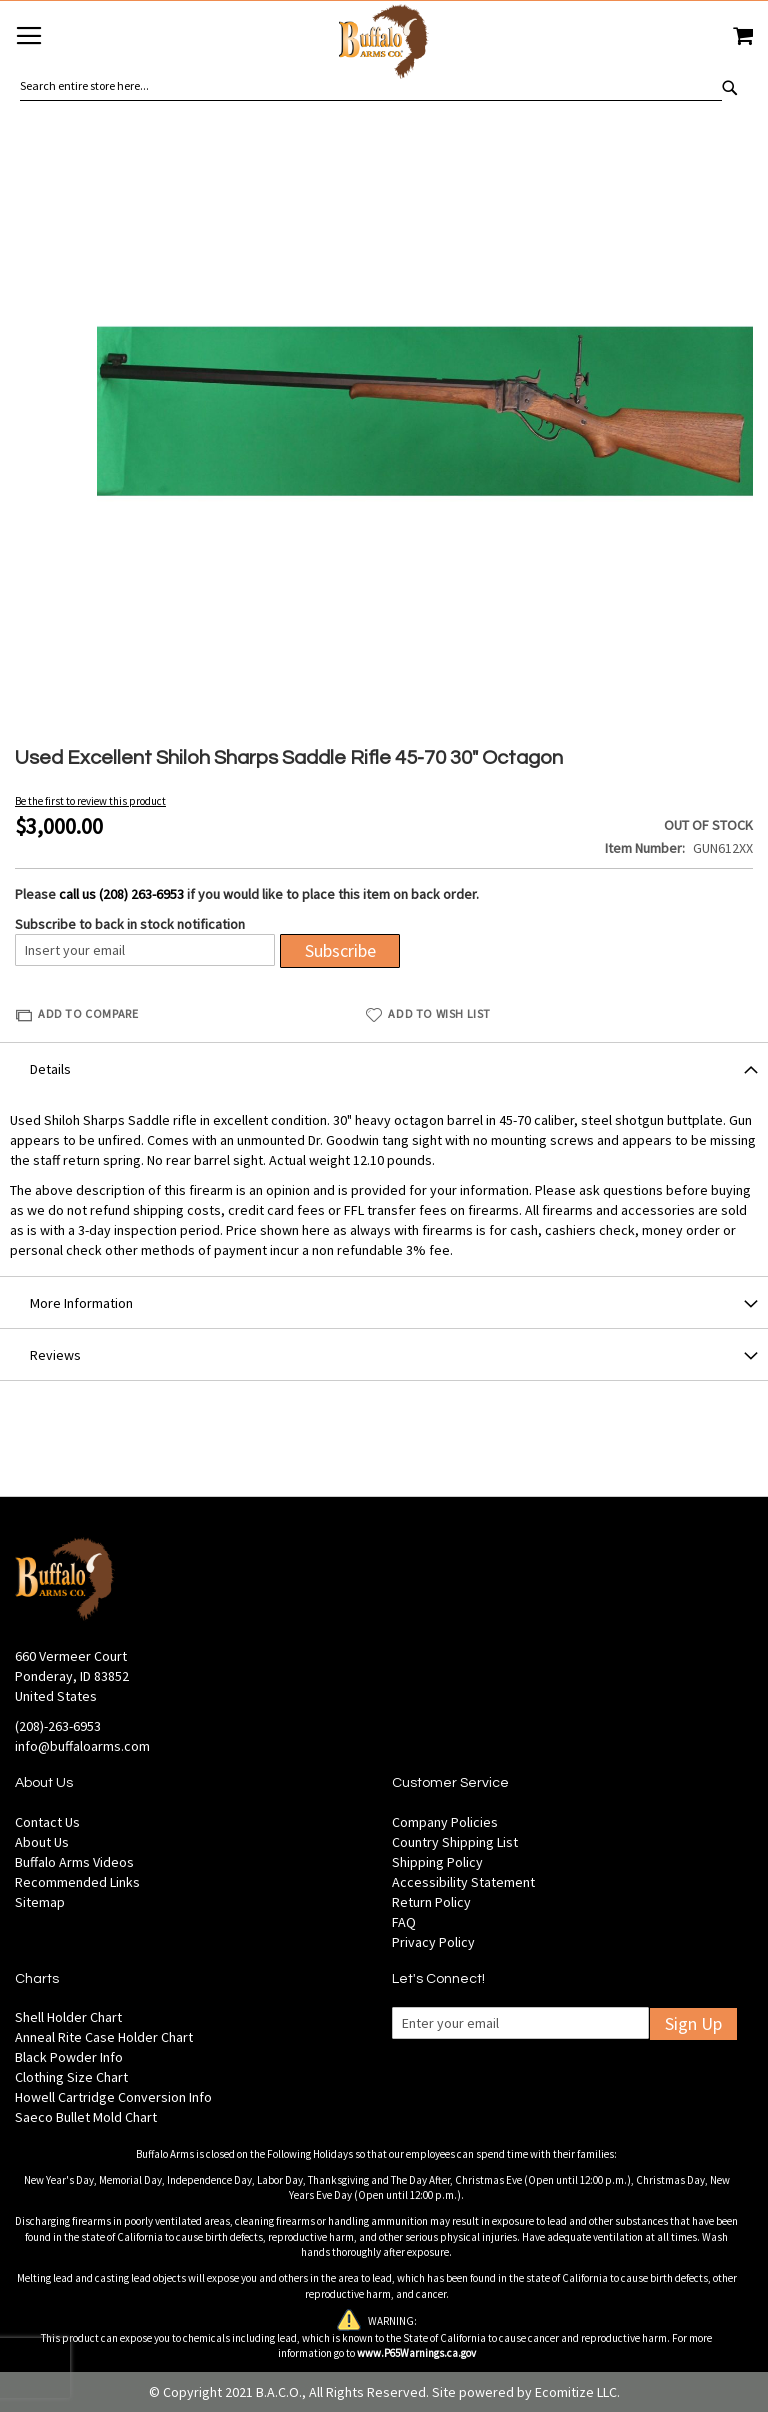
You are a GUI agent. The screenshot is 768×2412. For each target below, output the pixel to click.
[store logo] (384, 44)
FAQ (404, 1922)
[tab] (384, 1068)
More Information (81, 1303)
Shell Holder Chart (68, 2017)
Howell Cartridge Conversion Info (113, 2097)
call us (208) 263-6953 (121, 894)
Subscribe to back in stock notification (130, 924)
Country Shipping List (455, 1842)
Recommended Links (77, 1882)
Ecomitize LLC (576, 2392)
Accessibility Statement (463, 1882)
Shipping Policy (437, 1862)
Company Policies (445, 1822)
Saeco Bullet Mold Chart (86, 2117)
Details (50, 1069)
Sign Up (693, 2023)
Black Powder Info (69, 2057)
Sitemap (40, 1902)
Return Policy (431, 1902)
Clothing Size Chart (71, 2077)
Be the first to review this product (90, 801)
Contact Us (47, 1822)
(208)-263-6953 (58, 1726)
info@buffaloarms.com (82, 1746)
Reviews (55, 1355)
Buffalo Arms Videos (74, 1862)
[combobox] (371, 86)
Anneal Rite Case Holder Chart (104, 2037)
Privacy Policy (433, 1942)
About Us (42, 1842)
